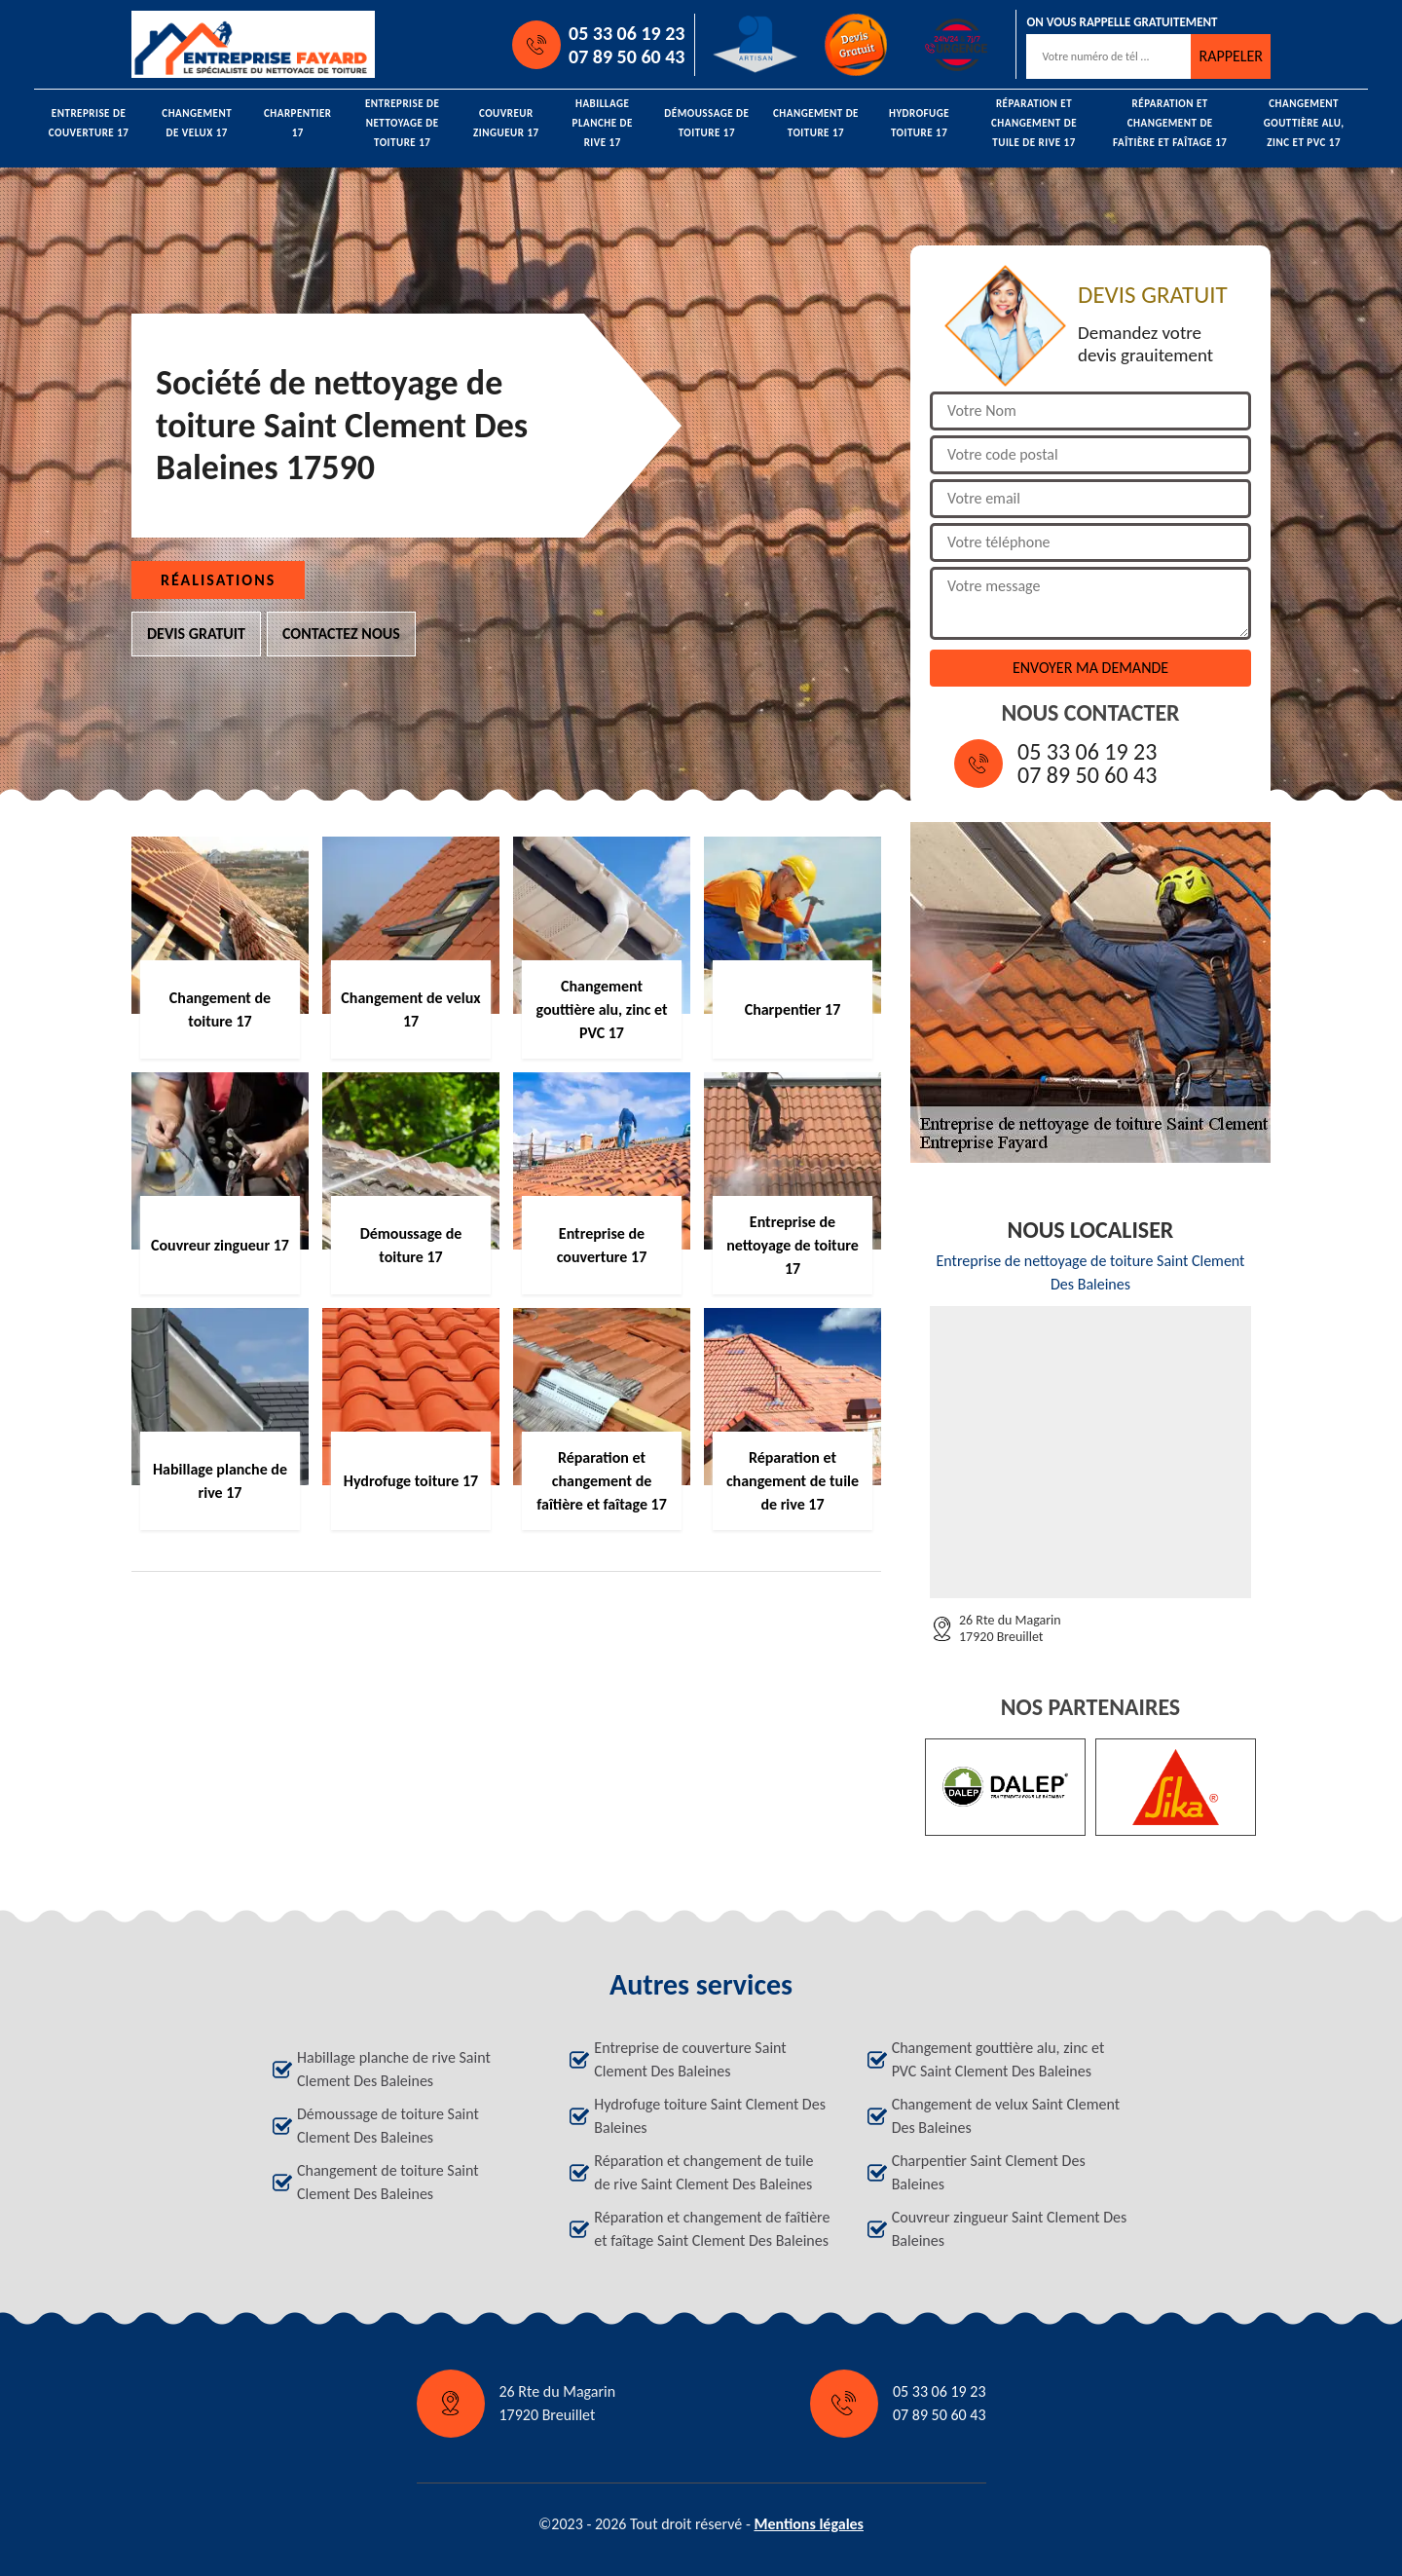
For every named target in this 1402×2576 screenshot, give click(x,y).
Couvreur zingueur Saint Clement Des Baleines (1009, 2229)
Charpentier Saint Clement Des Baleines (989, 2172)
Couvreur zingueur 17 (506, 123)
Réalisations (218, 580)
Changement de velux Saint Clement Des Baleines (1006, 2116)
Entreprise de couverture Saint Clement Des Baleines (690, 2059)
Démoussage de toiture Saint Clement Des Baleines (388, 2126)
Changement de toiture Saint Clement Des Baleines (388, 2182)
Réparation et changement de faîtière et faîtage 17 (1170, 123)
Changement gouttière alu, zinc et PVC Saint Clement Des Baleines (998, 2059)
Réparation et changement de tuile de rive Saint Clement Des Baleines (703, 2172)
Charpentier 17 (298, 123)
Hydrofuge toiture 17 (919, 123)
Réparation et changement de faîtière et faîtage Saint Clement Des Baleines (712, 2229)
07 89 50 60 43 (626, 56)
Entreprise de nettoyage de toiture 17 (402, 123)
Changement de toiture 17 (816, 123)
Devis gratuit (196, 633)
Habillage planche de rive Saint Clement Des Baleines (394, 2069)
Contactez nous (341, 633)
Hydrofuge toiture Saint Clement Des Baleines (710, 2116)
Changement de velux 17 (197, 123)
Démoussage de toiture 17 (706, 123)
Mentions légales (809, 2524)
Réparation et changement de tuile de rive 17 (1034, 123)
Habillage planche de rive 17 (602, 123)
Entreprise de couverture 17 (89, 123)
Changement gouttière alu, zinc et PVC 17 (1304, 123)
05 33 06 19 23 (626, 33)
